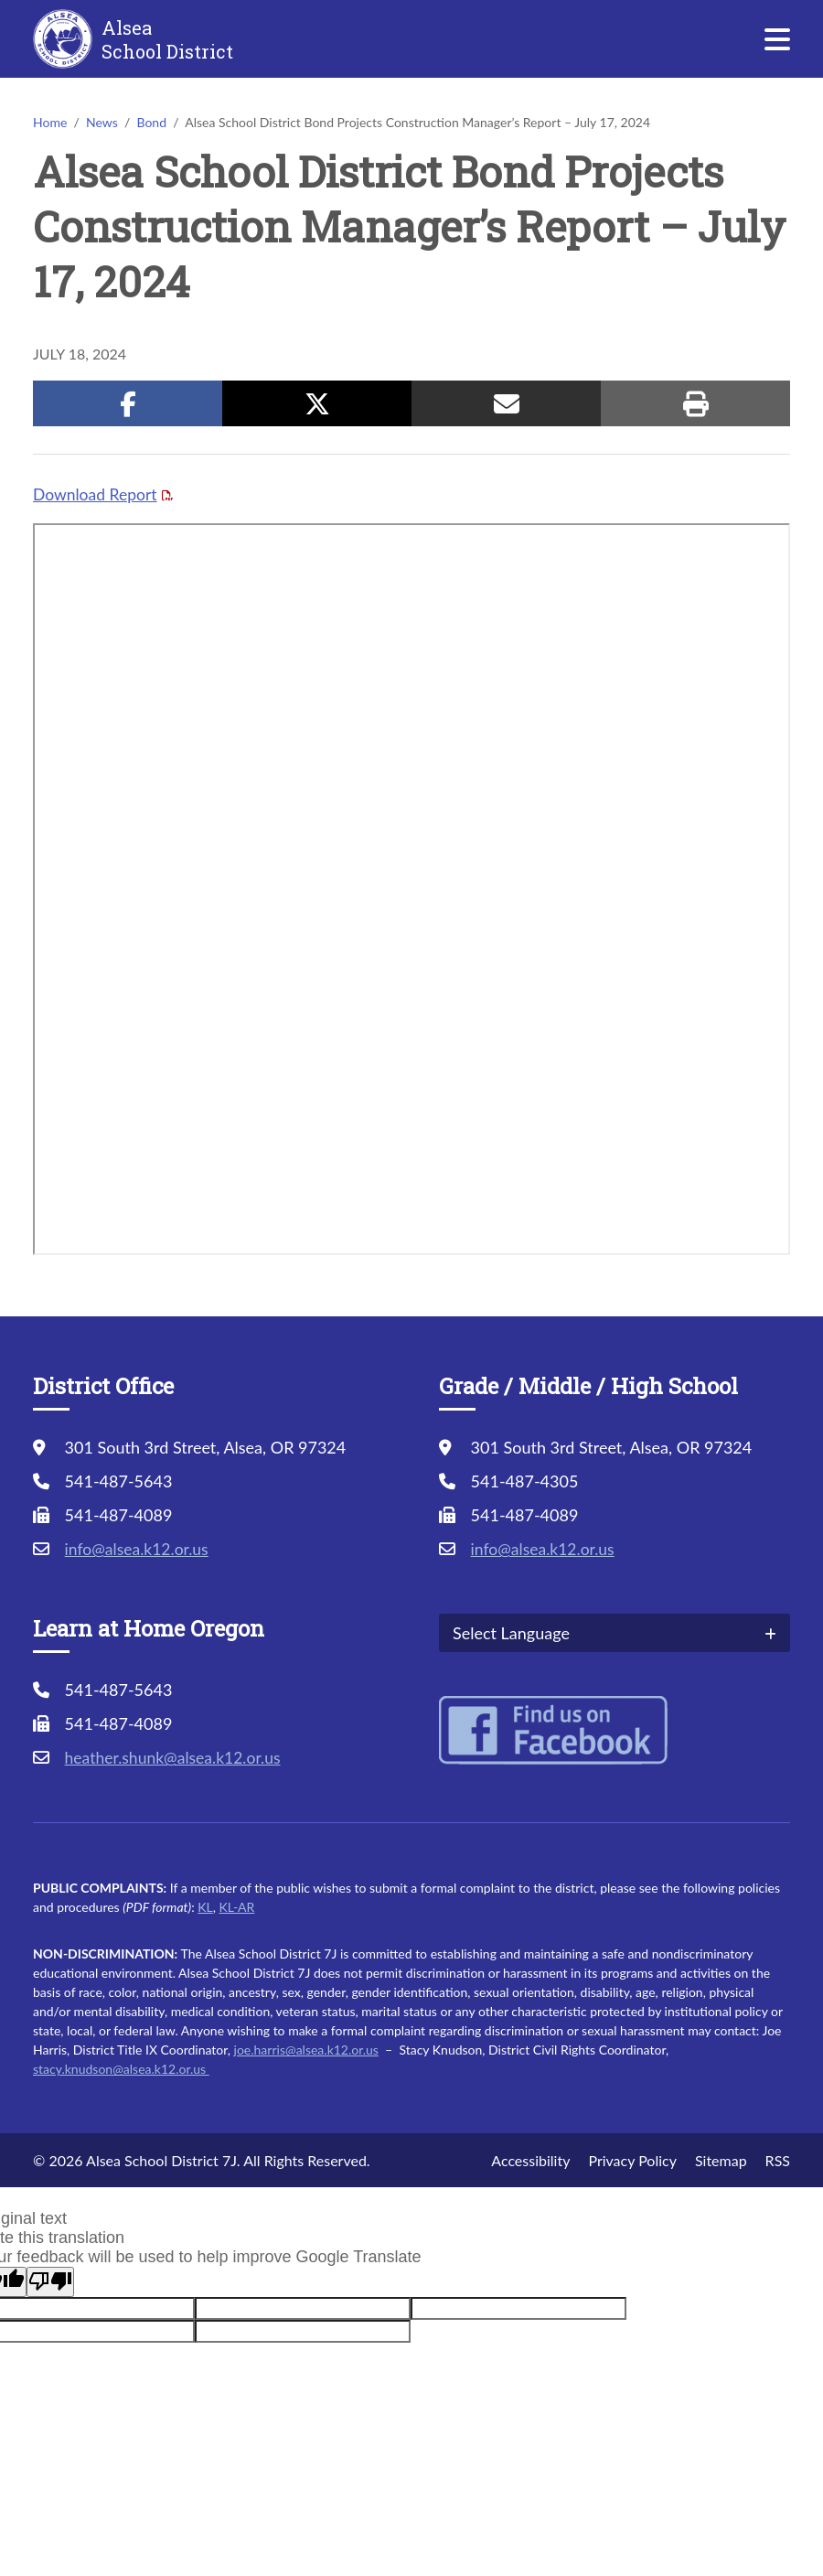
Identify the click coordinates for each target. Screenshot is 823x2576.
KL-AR (236, 1907)
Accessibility (530, 2160)
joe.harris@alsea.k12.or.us (306, 2049)
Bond (151, 122)
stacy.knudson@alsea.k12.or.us (121, 2069)
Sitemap (721, 2160)
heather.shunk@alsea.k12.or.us (176, 1757)
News (102, 122)
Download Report (96, 494)
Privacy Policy (632, 2160)
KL (205, 1907)
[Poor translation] (50, 2282)
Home (50, 122)
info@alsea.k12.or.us (139, 1549)
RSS (777, 2160)
